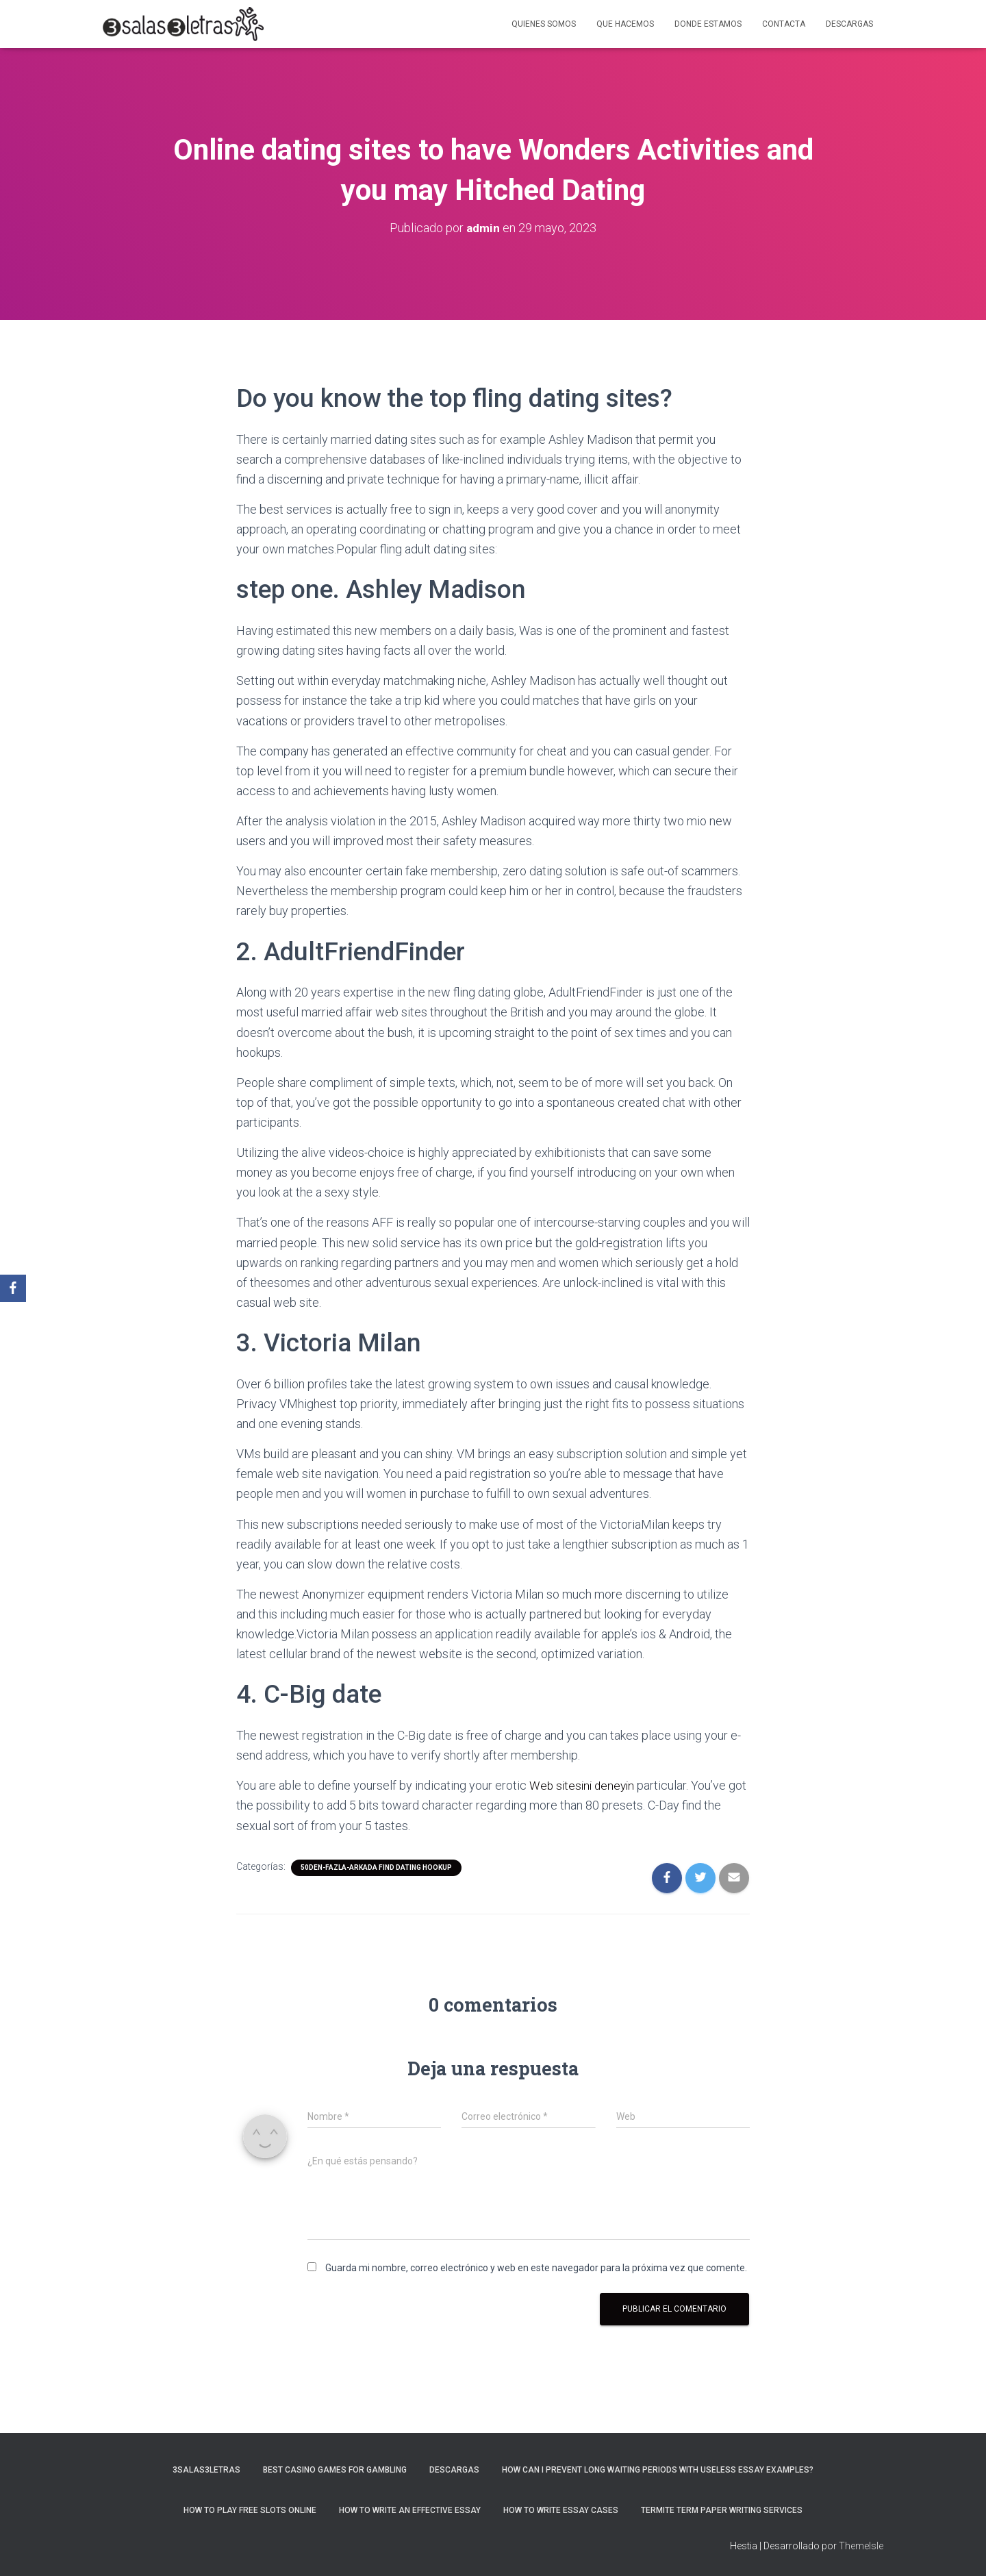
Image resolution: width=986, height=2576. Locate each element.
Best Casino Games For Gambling (335, 2470)
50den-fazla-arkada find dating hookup (376, 1867)
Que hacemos (625, 24)
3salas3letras (206, 2470)
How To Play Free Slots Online (250, 2510)
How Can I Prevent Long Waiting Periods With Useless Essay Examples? (657, 2470)
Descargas (849, 24)
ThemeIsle (861, 2545)
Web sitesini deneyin (584, 1785)
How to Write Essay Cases (560, 2510)
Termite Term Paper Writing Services (721, 2510)
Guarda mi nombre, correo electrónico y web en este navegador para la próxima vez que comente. (536, 2267)
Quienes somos (543, 24)
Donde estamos (708, 24)
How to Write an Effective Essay (410, 2510)
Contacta (783, 24)
